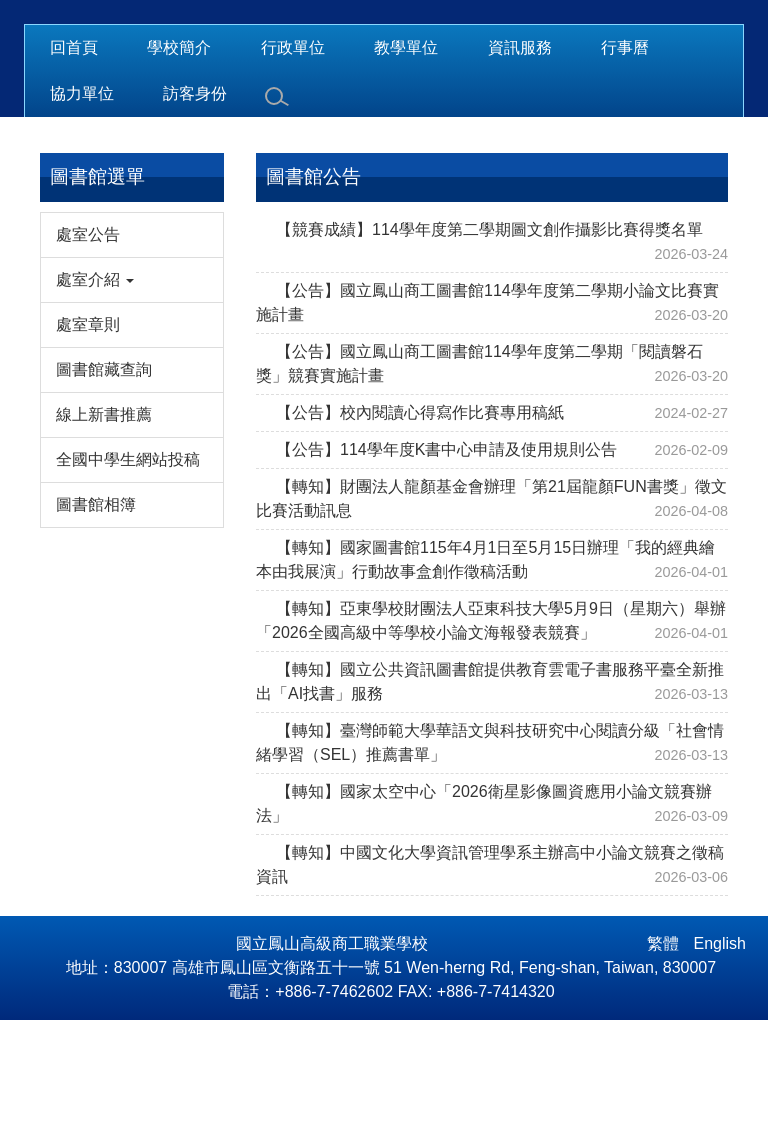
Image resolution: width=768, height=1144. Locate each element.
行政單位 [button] (293, 171)
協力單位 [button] (82, 217)
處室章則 (88, 448)
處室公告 (88, 358)
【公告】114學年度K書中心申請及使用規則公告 (446, 573)
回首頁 (74, 171)
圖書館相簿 (96, 628)
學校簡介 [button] (179, 171)
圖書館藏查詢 (104, 493)
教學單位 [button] (406, 171)
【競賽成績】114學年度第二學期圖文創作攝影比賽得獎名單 (489, 353)
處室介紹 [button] (95, 403)
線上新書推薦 (104, 538)
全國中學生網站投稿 (128, 583)
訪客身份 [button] (195, 217)
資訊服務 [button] (520, 171)
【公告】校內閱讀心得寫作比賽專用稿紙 (420, 536)
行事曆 (625, 171)
